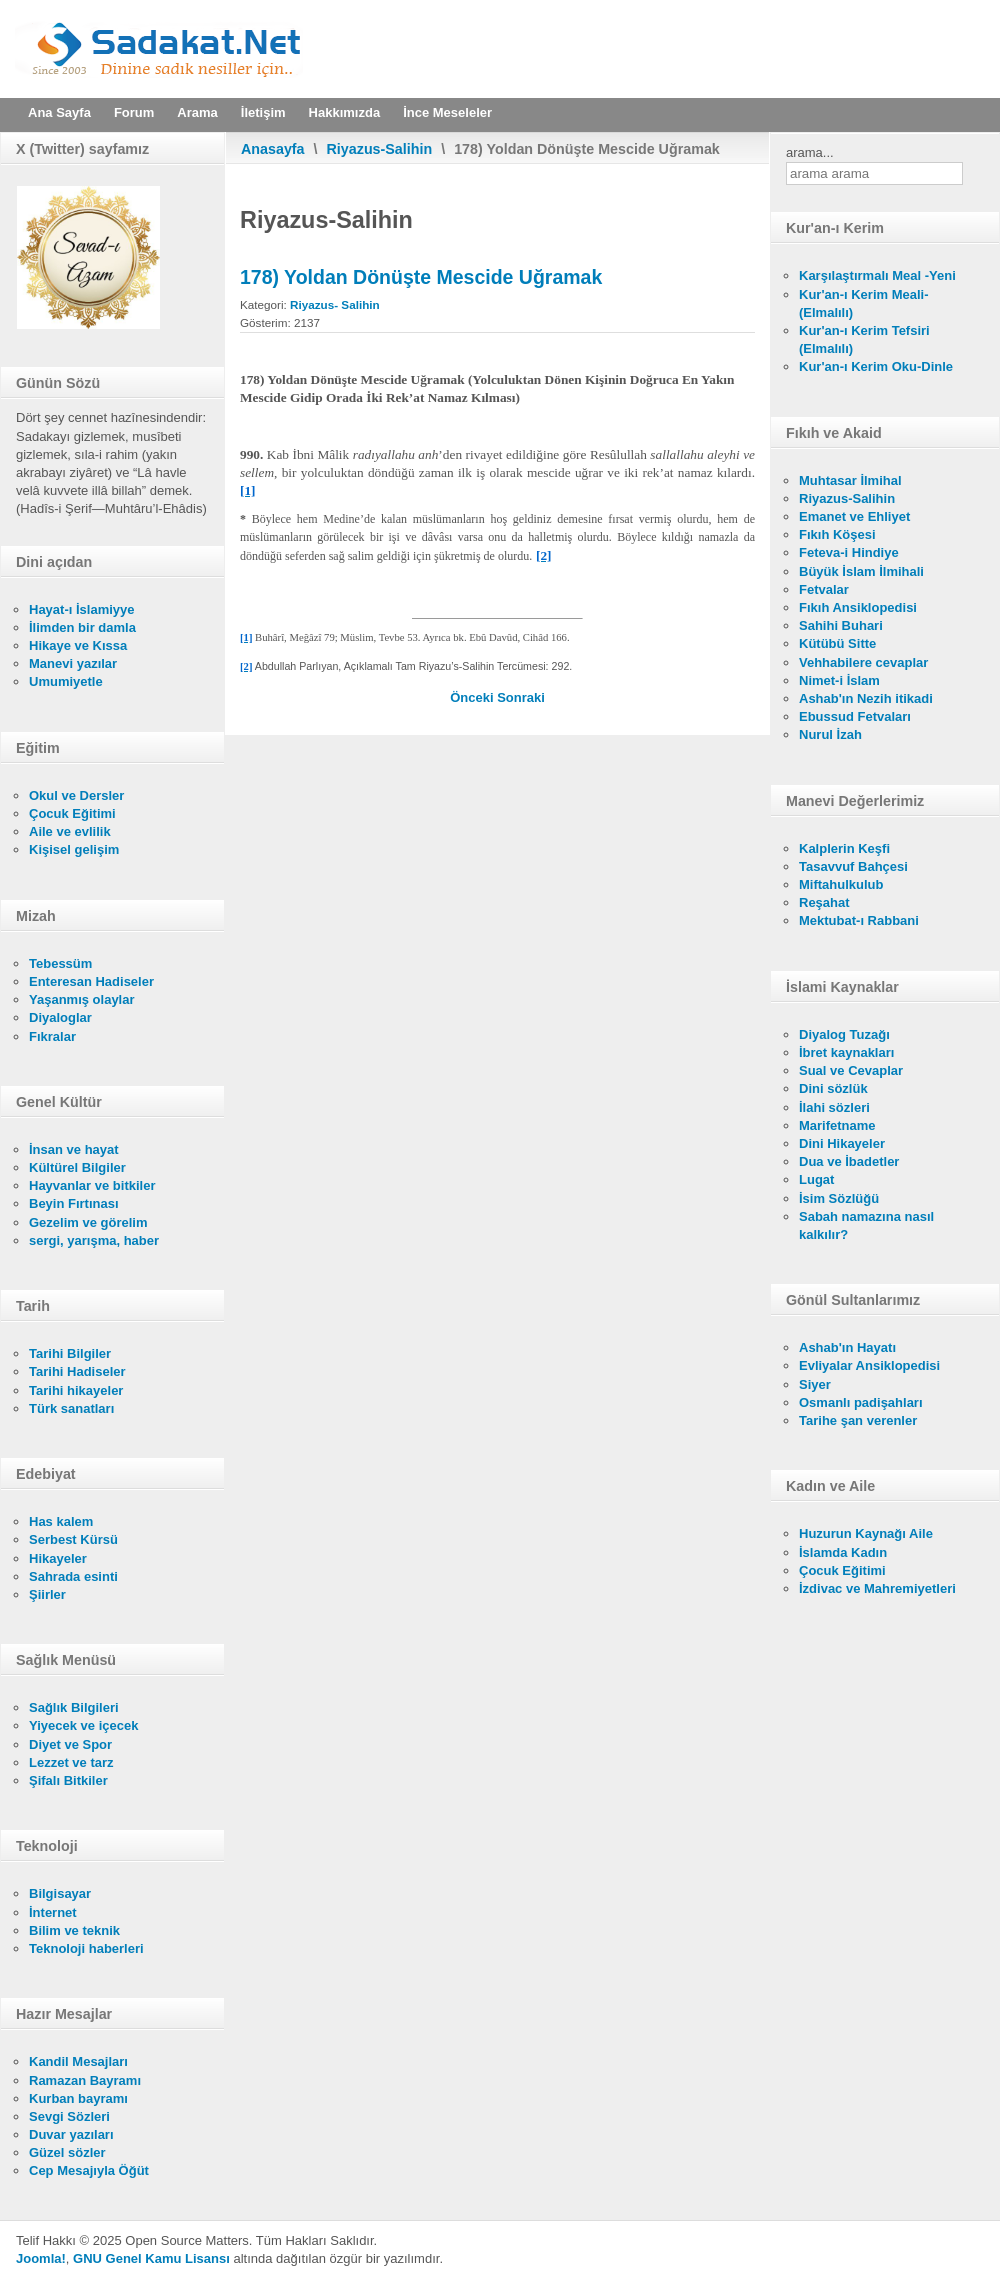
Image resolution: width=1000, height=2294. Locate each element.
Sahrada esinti (73, 1576)
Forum (134, 112)
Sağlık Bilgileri (74, 1707)
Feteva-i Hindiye (849, 552)
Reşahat (824, 902)
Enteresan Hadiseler (91, 981)
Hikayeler (58, 1558)
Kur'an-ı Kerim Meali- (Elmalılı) (864, 303)
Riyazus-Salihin (380, 149)
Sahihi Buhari (841, 625)
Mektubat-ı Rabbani (859, 920)
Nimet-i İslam (839, 680)
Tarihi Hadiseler (77, 1371)
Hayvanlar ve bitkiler (92, 1185)
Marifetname (837, 1125)
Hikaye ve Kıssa (78, 645)
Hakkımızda (345, 112)
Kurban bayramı (78, 2098)
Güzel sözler (67, 2152)
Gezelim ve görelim (88, 1222)
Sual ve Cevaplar (851, 1070)
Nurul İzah (830, 734)
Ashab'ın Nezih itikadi (866, 698)
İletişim (263, 112)
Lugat (816, 1179)
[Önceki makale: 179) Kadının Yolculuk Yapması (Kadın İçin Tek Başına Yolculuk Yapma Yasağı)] (473, 697)
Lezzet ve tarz (71, 1762)
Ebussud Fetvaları (855, 716)
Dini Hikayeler (842, 1143)
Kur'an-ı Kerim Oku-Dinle (876, 366)
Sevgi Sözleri (69, 2116)
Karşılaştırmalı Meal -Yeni (877, 275)
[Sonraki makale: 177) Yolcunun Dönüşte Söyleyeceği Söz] (521, 697)
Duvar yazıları (71, 2134)
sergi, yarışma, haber (94, 1240)
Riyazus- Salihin (335, 304)
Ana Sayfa (59, 112)
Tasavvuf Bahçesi (853, 866)
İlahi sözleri (834, 1107)
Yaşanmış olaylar (82, 999)
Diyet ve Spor (70, 1744)
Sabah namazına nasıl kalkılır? (866, 1225)
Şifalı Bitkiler (68, 1780)
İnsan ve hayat (74, 1149)
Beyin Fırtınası (74, 1203)
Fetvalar (824, 589)
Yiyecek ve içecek (83, 1725)
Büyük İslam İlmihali (861, 571)
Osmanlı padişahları (861, 1402)
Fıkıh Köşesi (837, 534)
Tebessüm (60, 963)
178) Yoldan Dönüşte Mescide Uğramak (421, 277)
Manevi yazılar (73, 663)
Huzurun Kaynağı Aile (866, 1533)
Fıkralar (52, 1036)
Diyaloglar (60, 1017)
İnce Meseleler (447, 112)
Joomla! (41, 2258)
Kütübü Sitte (837, 643)
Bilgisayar (60, 1893)
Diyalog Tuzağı (844, 1034)
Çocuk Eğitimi (72, 813)
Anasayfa (273, 149)
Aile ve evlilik (70, 831)
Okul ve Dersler (76, 795)
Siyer (815, 1384)
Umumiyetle (66, 681)
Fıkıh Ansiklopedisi (858, 607)
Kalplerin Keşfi (844, 848)
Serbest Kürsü (73, 1539)
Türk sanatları (71, 1408)
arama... (810, 152)
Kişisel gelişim (74, 849)
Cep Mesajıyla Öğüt (89, 2170)
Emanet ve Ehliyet (854, 516)
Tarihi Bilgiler (70, 1353)
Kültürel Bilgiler (77, 1167)
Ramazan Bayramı (85, 2080)
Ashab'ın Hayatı (847, 1347)
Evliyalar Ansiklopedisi (869, 1365)
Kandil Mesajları (78, 2061)
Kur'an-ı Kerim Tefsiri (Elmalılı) (864, 339)
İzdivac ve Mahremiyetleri (877, 1588)
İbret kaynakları (846, 1052)
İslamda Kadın (843, 1552)
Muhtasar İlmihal (850, 480)
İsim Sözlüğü (839, 1198)
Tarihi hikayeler (76, 1390)
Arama (197, 112)
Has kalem (61, 1521)
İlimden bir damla (82, 627)
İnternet (53, 1912)
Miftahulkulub (841, 884)
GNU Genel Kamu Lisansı (151, 2258)
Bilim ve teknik (74, 1930)
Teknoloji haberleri (86, 1948)
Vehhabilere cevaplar (863, 662)
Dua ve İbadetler (849, 1161)
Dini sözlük (833, 1088)
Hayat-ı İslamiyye (82, 609)
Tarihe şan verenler (858, 1420)
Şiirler (47, 1594)
